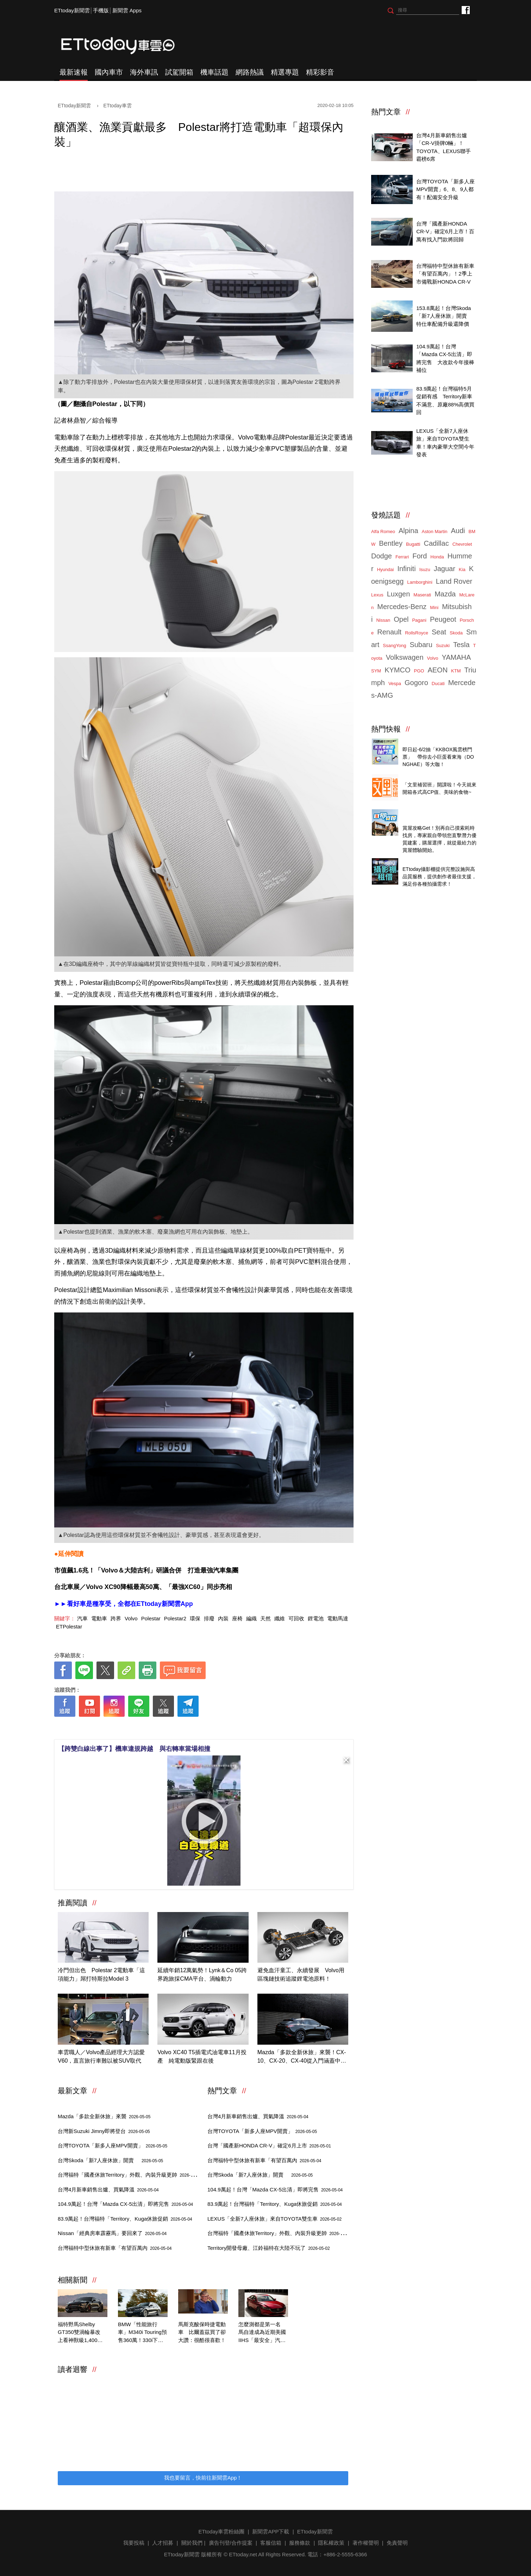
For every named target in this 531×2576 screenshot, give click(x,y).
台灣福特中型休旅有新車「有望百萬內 (114, 2248)
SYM (376, 670)
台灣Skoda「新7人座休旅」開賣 (110, 2160)
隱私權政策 (331, 2543)
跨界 (116, 1618)
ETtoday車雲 (124, 46)
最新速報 (74, 72)
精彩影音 (320, 72)
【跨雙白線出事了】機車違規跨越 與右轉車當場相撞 (134, 1748)
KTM (456, 670)
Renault (389, 632)
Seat (439, 632)
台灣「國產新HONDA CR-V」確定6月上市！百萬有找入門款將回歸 (445, 231)
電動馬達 (337, 1618)
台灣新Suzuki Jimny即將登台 (104, 2131)
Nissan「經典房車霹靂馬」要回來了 (112, 2233)
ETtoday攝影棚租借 (425, 861)
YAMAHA (456, 657)
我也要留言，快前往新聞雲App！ (203, 2478)
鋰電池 (316, 1618)
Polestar (151, 1618)
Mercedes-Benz (401, 606)
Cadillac (436, 543)
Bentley (390, 543)
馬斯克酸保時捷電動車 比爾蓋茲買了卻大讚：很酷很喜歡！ (202, 2332)
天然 (265, 1618)
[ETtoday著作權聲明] (182, 1728)
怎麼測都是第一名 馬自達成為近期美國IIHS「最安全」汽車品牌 (262, 2332)
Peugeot (443, 619)
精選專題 (285, 72)
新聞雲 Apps (127, 10)
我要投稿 (133, 2543)
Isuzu (424, 569)
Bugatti (413, 544)
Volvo (131, 1618)
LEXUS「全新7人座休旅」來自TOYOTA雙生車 (274, 2219)
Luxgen (398, 594)
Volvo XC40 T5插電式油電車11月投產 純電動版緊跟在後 (201, 2056)
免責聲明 (397, 2543)
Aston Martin (435, 531)
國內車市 (109, 72)
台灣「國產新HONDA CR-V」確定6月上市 (269, 2145)
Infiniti (406, 568)
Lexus (377, 594)
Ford (419, 556)
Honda (437, 556)
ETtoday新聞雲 (72, 10)
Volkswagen (405, 657)
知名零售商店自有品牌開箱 (434, 777)
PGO (419, 670)
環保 (195, 1618)
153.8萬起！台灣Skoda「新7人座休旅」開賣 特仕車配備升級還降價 (444, 316)
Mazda (445, 594)
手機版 (101, 10)
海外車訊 (144, 72)
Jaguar (444, 568)
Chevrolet (462, 544)
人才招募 (162, 2543)
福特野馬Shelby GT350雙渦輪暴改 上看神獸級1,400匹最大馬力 (82, 2332)
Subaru (421, 644)
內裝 (223, 1618)
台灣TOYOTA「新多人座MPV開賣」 (112, 2145)
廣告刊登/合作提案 (230, 2543)
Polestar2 (175, 1618)
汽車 (82, 1618)
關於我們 (191, 2543)
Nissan (383, 620)
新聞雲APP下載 (270, 2531)
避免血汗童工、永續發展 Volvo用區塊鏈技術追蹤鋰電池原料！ (300, 1974)
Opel (401, 619)
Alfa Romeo (383, 531)
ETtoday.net (243, 2554)
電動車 (99, 1618)
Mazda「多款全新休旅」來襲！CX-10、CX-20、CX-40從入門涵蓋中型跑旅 (301, 2057)
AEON (437, 670)
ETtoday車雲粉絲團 (465, 9)
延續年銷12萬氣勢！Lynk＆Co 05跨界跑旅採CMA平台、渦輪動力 (202, 1974)
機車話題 (214, 72)
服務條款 (299, 2543)
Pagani (419, 620)
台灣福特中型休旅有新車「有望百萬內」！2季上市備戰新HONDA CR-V (445, 274)
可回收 (296, 1618)
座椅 (237, 1618)
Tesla (461, 644)
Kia (462, 569)
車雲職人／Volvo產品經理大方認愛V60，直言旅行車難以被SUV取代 (101, 2056)
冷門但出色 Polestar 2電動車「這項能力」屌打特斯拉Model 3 (101, 1974)
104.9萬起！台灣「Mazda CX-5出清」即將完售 (125, 2204)
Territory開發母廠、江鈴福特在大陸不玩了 (268, 2248)
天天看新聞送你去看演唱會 (434, 742)
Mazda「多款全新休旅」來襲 (104, 2116)
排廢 (209, 1618)
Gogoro (416, 682)
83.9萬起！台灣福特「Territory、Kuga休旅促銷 (125, 2219)
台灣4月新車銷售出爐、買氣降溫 (108, 2189)
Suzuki (443, 645)
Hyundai (385, 569)
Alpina (408, 530)
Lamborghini (419, 582)
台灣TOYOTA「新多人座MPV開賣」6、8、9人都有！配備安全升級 (445, 189)
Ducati (438, 683)
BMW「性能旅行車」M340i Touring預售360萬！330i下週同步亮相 (142, 2332)
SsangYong (394, 645)
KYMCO (397, 670)
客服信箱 (270, 2543)
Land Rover (454, 581)
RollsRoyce (416, 632)
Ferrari (402, 556)
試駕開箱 (179, 72)
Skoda (456, 632)
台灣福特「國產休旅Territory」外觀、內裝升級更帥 (129, 2175)
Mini (434, 607)
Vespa (394, 683)
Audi (458, 530)
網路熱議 (250, 72)
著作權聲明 (365, 2543)
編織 (251, 1618)
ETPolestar (69, 1626)
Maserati (422, 594)
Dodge (381, 556)
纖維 (279, 1618)
